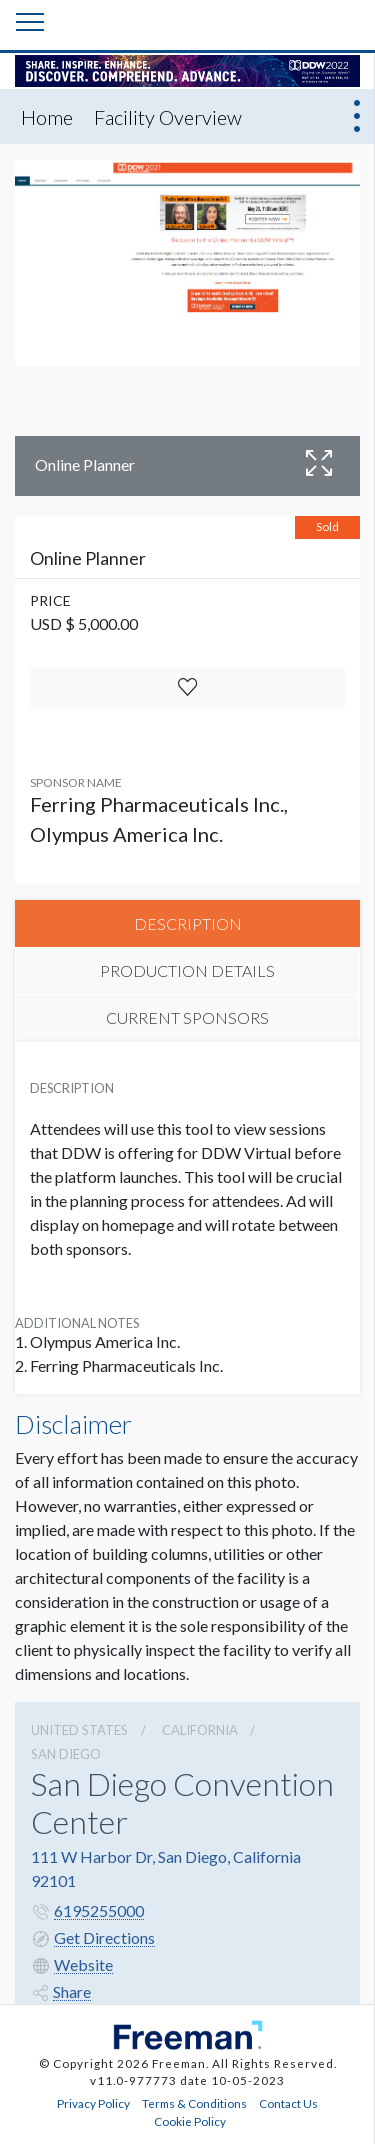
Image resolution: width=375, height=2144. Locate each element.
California (200, 1730)
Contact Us (288, 2103)
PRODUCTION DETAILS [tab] (187, 970)
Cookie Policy (190, 2121)
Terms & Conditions (194, 2103)
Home (47, 117)
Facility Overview (168, 117)
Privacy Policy (93, 2103)
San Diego (66, 1754)
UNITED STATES (79, 1730)
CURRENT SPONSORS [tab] (187, 1017)
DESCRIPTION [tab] (188, 923)
